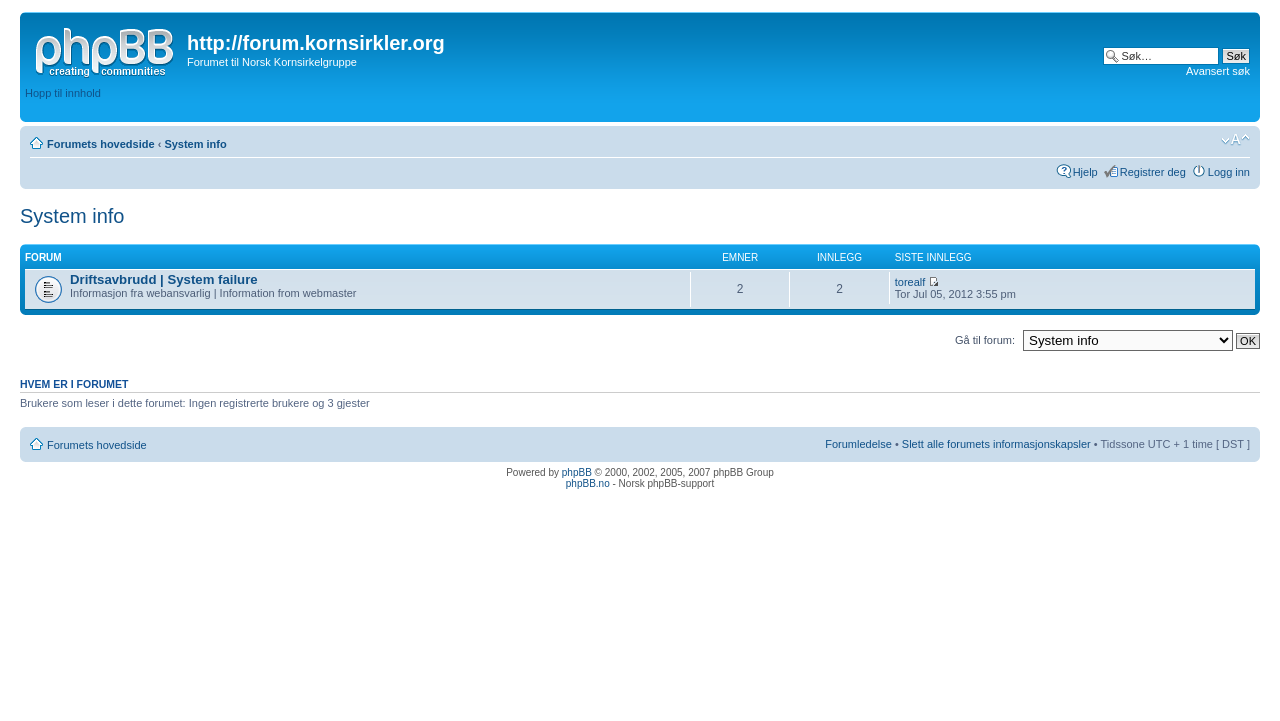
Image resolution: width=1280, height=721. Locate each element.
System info (195, 144)
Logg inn (1229, 172)
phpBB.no (588, 483)
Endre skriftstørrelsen (1235, 140)
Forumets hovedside (101, 144)
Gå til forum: (985, 340)
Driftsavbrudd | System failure (164, 279)
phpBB (577, 472)
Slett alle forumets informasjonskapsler (996, 444)
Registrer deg (1153, 172)
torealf (910, 282)
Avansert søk (1218, 71)
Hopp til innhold (63, 93)
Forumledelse (858, 444)
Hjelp (1085, 172)
